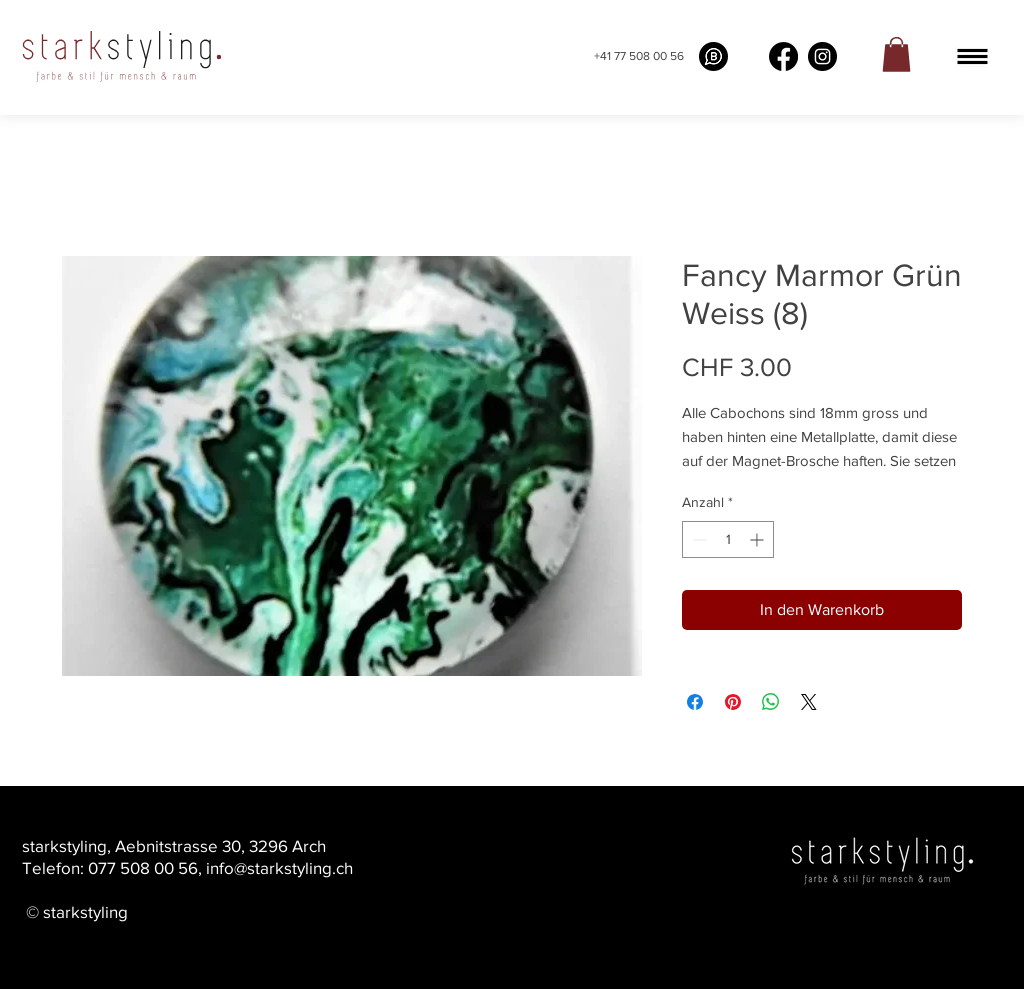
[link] (896, 54)
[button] (972, 56)
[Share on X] (809, 702)
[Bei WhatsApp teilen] (771, 702)
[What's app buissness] (713, 56)
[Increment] (758, 539)
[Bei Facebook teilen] (695, 702)
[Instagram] (822, 56)
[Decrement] (697, 539)
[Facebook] (783, 56)
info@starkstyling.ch (279, 867)
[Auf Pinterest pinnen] (733, 702)
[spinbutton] (728, 539)
